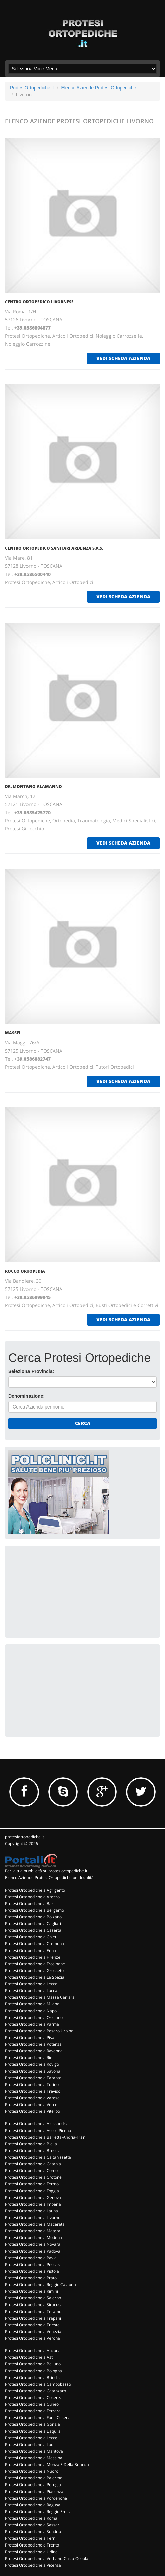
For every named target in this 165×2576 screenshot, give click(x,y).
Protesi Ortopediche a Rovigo (32, 2064)
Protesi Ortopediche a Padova (32, 2251)
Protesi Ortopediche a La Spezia (34, 1977)
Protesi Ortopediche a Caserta (33, 1930)
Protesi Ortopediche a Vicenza (33, 2565)
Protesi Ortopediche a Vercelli (32, 2104)
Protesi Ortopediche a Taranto (33, 2078)
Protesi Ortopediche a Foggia (32, 2191)
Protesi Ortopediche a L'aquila (33, 2431)
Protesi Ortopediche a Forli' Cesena (38, 2417)
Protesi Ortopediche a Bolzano (33, 1917)
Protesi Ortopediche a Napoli (32, 2011)
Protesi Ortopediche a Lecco (31, 1984)
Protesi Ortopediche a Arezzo (32, 1897)
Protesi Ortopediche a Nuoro (31, 2471)
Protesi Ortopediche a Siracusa (34, 2305)
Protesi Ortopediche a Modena (33, 2237)
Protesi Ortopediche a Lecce (31, 2438)
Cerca (82, 1423)
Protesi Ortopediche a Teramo (33, 2311)
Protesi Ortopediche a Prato (31, 2278)
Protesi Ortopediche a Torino (32, 2084)
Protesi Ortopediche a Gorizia (32, 2424)
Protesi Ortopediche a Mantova (34, 2451)
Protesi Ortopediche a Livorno (32, 2217)
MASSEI (12, 1033)
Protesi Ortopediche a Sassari (32, 2525)
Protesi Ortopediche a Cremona (34, 1943)
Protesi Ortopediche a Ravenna (34, 2051)
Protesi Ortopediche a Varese (32, 2098)
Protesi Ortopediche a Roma (31, 2518)
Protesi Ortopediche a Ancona (33, 2350)
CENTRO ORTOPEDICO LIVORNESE (39, 302)
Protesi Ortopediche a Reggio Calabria (40, 2284)
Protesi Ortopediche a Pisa (29, 2037)
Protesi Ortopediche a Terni (30, 2538)
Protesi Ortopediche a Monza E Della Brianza (47, 2464)
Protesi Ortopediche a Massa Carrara (40, 1997)
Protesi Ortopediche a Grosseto (34, 1970)
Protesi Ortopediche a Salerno (33, 2298)
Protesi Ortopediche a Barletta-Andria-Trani (45, 2137)
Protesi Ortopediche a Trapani (33, 2318)
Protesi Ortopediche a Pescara (33, 2264)
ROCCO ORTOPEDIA (25, 1271)
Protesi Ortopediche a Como (31, 2170)
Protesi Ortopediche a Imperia (33, 2204)
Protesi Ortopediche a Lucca (31, 1990)
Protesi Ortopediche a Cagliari (33, 1923)
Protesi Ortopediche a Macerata (35, 2224)
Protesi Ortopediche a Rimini (31, 2291)
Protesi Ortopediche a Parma (32, 2024)
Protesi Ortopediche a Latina (31, 2211)
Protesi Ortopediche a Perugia (33, 2485)
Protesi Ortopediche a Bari (29, 1903)
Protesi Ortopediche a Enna (30, 1950)
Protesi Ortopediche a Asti (29, 2357)
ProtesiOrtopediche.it (32, 88)
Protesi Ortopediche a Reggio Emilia (38, 2511)
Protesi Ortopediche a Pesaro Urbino (39, 2031)
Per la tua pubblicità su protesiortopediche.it (46, 1871)
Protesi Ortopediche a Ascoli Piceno (38, 2130)
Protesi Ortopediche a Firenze (32, 1957)
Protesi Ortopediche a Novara (32, 2244)
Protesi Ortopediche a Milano (32, 2004)
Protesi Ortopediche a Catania (33, 2164)
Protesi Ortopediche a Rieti (30, 2057)
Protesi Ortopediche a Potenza (33, 2044)
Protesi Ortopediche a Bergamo (34, 1910)
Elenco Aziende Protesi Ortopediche (98, 88)
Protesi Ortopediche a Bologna (33, 2371)
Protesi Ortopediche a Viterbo (32, 2111)
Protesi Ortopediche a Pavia (31, 2258)
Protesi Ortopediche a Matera (32, 2231)
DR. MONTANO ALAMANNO (33, 786)
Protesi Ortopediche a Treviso (32, 2091)
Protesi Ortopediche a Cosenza (34, 2397)
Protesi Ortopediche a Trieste (32, 2325)
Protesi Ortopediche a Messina (33, 2458)
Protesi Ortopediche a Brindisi (33, 2377)
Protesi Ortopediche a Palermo (33, 2478)
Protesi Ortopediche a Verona (32, 2338)
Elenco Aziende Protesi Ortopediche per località (49, 1877)
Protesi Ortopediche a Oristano (34, 2017)
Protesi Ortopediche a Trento (32, 2545)
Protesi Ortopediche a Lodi (29, 2444)
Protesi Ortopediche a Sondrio (33, 2531)
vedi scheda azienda (123, 358)
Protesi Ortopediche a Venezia (33, 2331)
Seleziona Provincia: (31, 1371)
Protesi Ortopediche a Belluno (33, 2364)
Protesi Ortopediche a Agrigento (35, 1890)
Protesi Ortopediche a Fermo (32, 2184)
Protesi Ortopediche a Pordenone (36, 2498)
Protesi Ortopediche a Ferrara (33, 2411)
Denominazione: (26, 1396)
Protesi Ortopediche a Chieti (31, 1937)
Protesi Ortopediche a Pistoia (32, 2271)
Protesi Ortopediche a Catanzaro (35, 2391)
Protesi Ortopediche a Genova (33, 2197)
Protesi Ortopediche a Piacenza (34, 2491)
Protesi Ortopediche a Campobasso (38, 2384)
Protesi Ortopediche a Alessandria (37, 2123)
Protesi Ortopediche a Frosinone (35, 1964)
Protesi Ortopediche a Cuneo (32, 2404)
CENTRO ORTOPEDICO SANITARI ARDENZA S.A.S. (54, 548)
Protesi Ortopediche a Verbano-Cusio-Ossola (46, 2558)
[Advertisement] (58, 1591)
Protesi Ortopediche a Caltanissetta (38, 2157)
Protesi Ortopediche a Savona (32, 2071)
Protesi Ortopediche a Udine (31, 2552)
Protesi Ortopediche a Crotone (33, 2177)
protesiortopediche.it (24, 1837)
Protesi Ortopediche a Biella (31, 2144)
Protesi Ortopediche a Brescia (33, 2150)
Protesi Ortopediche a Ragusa (32, 2505)
